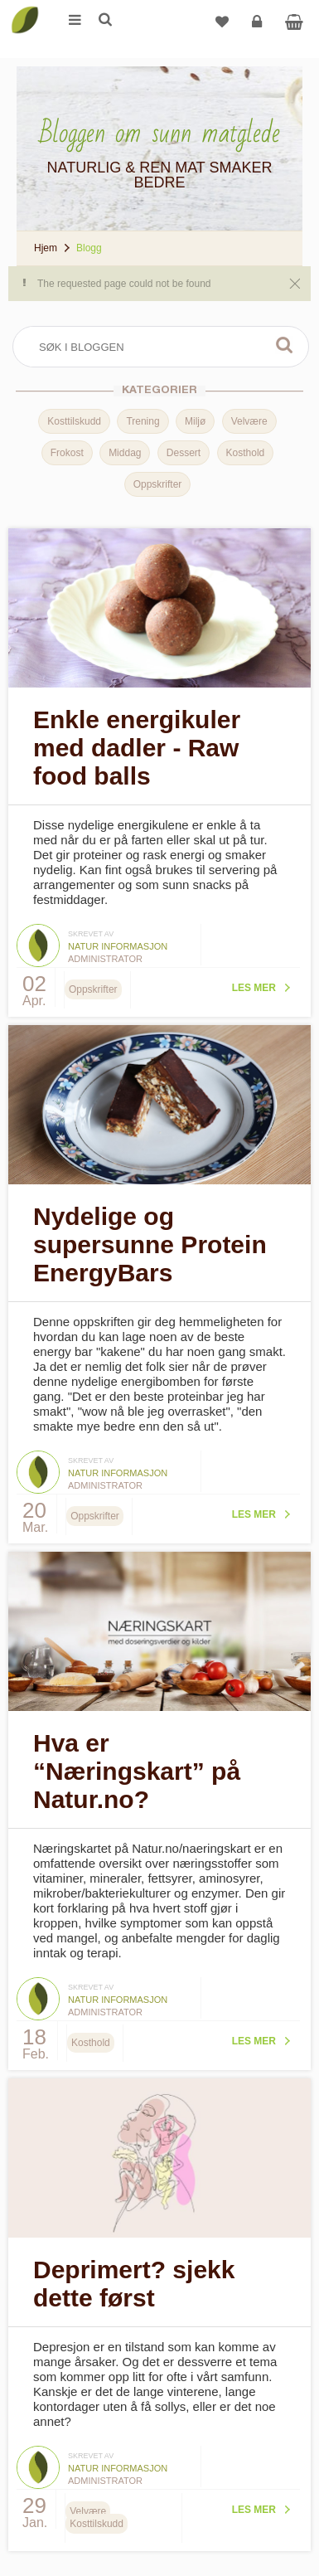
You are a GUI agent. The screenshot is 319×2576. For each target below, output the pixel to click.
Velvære (249, 421)
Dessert (184, 453)
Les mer (254, 988)
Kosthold (245, 453)
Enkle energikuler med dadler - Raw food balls (136, 748)
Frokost (67, 453)
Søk (284, 345)
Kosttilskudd (74, 421)
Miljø (195, 421)
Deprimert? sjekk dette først (133, 2283)
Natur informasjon (117, 946)
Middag (125, 453)
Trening (142, 421)
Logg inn (259, 27)
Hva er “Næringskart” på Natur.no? (136, 1771)
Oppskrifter (157, 484)
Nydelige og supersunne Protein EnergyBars (150, 1244)
